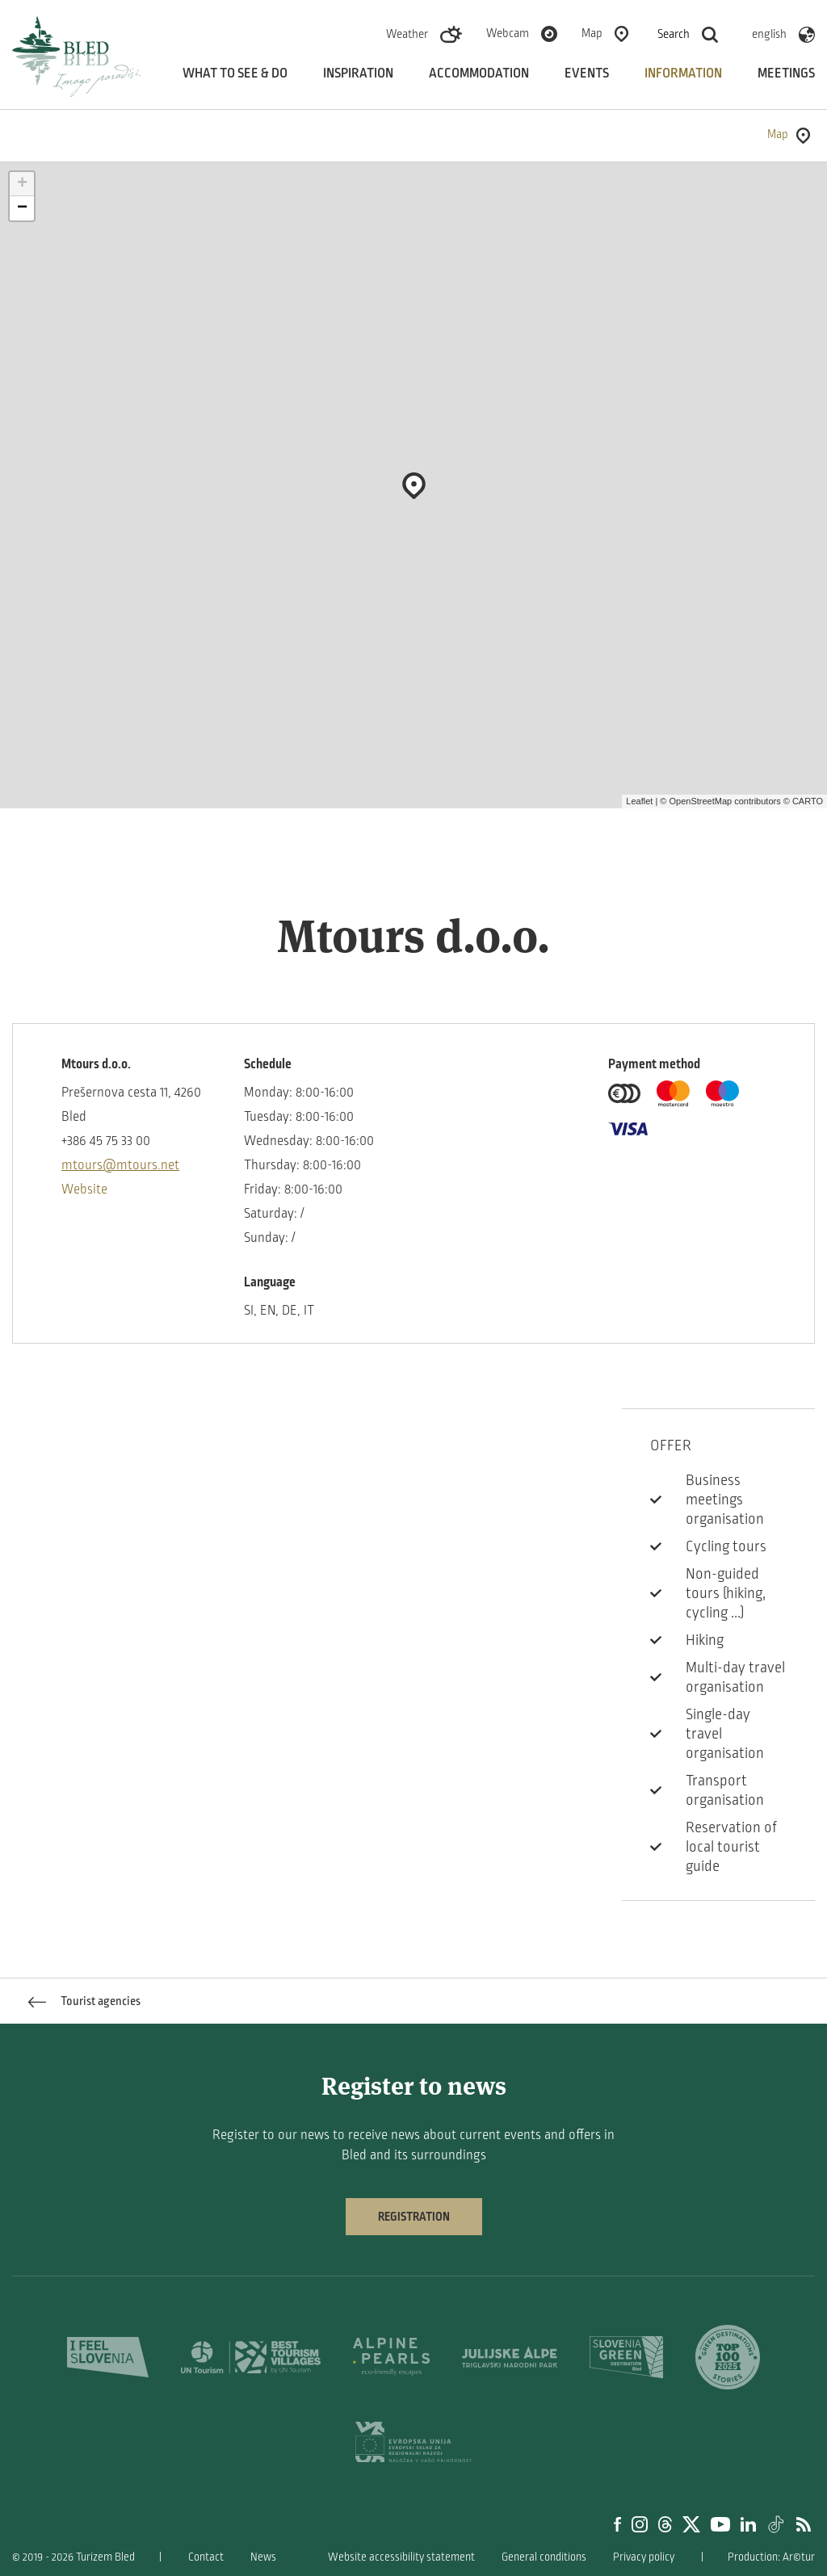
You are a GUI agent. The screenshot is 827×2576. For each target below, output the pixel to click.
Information (683, 73)
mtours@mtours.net (120, 1165)
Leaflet (639, 801)
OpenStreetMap (700, 801)
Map (591, 33)
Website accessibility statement (401, 2557)
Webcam (507, 33)
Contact (206, 2557)
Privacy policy (643, 2557)
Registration (414, 2216)
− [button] (22, 208)
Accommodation (479, 73)
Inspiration (358, 73)
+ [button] (22, 184)
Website (84, 1189)
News (263, 2557)
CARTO (807, 801)
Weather (407, 33)
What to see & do (235, 73)
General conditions (544, 2557)
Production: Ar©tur (771, 2557)
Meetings (786, 73)
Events (587, 73)
